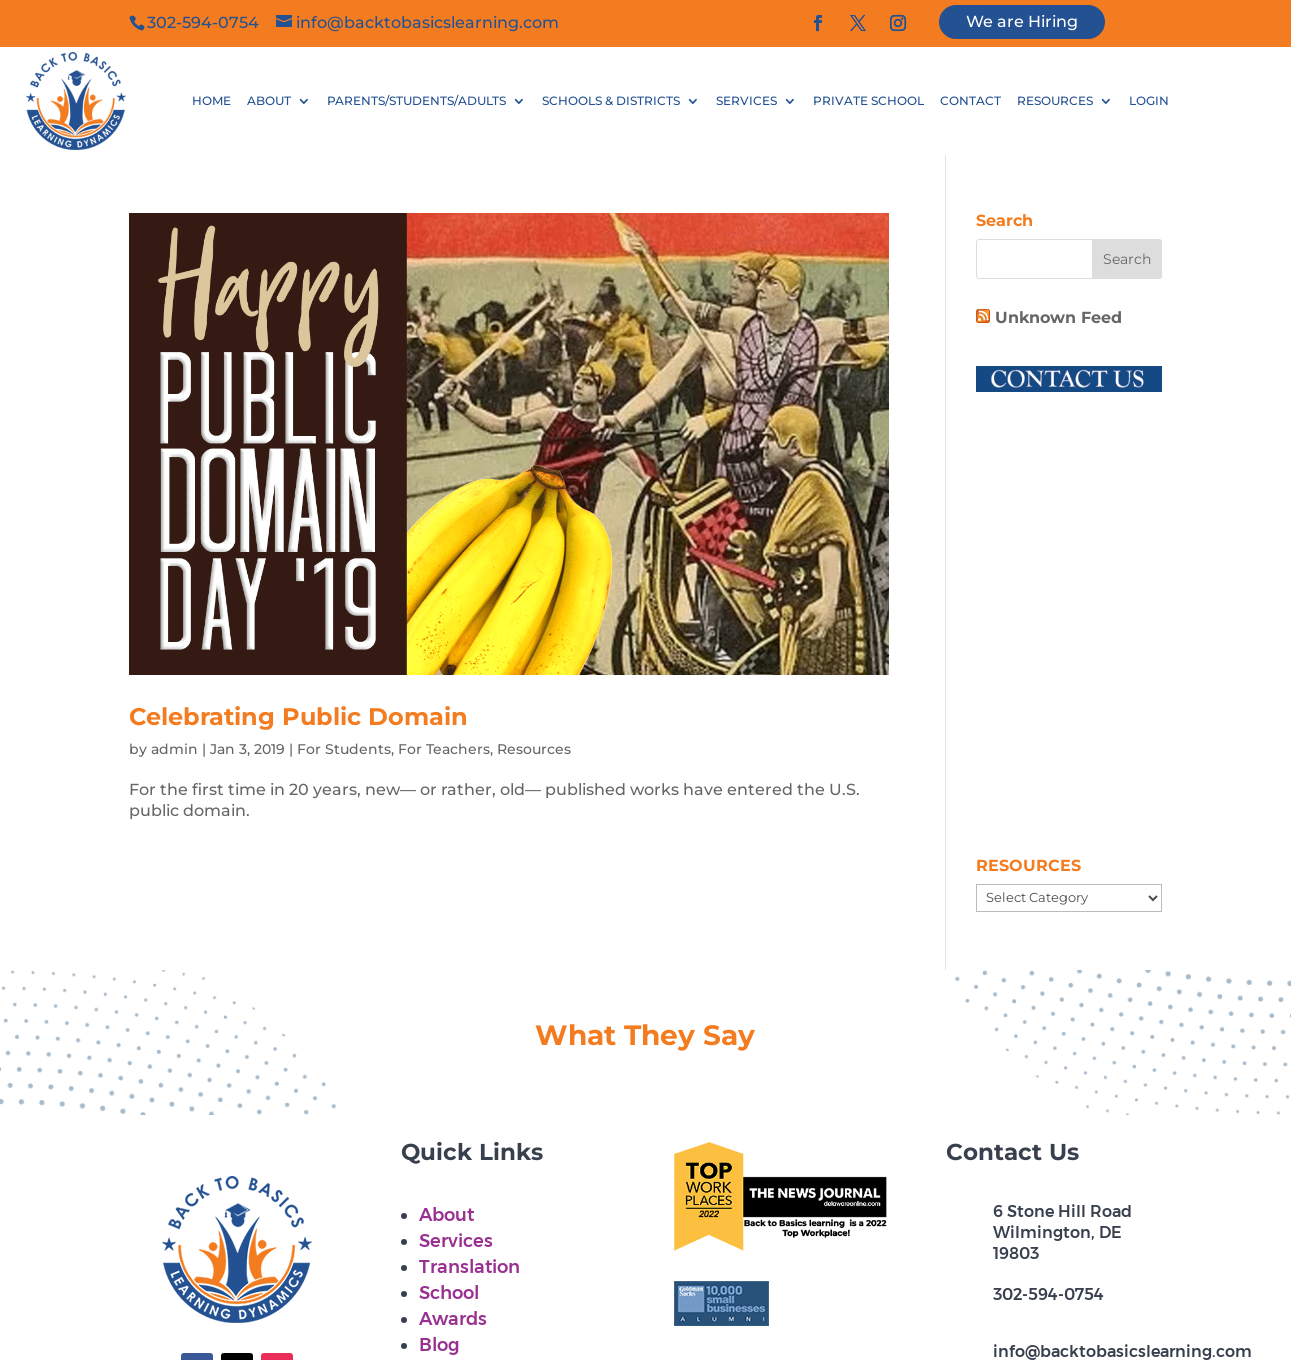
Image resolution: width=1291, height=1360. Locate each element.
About (446, 1215)
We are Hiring (1022, 21)
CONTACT (970, 101)
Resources (534, 749)
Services (456, 1241)
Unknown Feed (1058, 317)
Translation (469, 1267)
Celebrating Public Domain (298, 716)
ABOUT (269, 101)
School (449, 1293)
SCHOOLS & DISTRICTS (611, 101)
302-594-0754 (1048, 1294)
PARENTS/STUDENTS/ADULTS (416, 101)
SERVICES (746, 101)
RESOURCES (1055, 101)
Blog (439, 1345)
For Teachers (444, 749)
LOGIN (1149, 101)
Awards (453, 1319)
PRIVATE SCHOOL (868, 101)
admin (174, 749)
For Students (344, 749)
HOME (211, 101)
